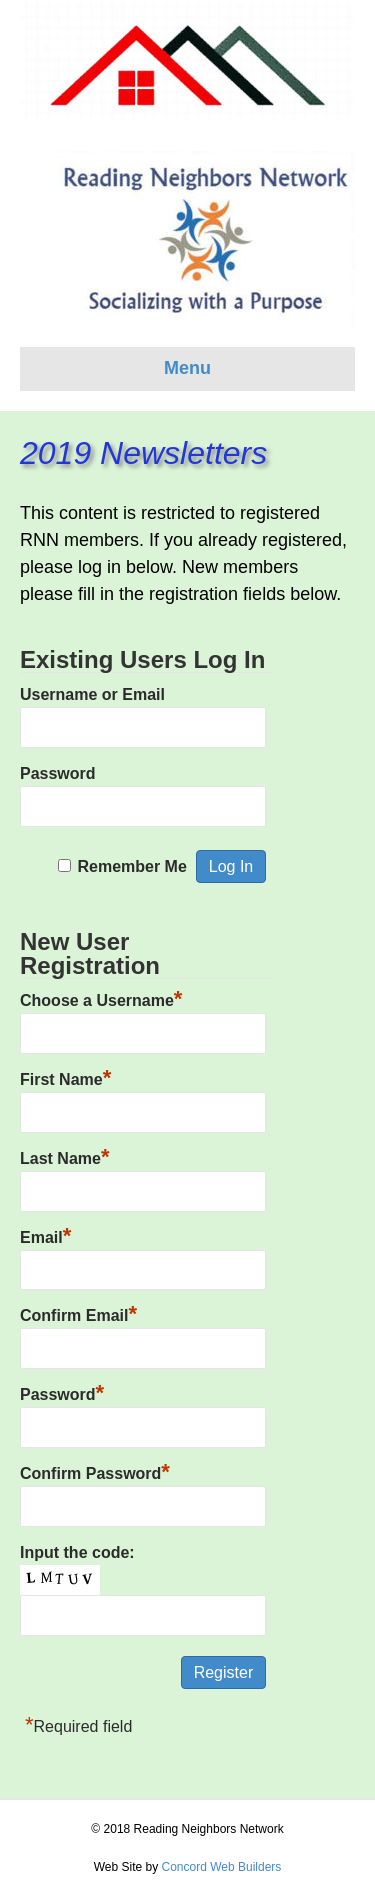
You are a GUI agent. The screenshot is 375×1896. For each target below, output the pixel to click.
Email (45, 1235)
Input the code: (77, 1552)
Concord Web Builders (221, 1867)
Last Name (64, 1156)
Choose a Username (101, 998)
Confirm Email (78, 1313)
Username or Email (92, 694)
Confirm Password (95, 1471)
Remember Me (131, 866)
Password (58, 773)
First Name (65, 1077)
